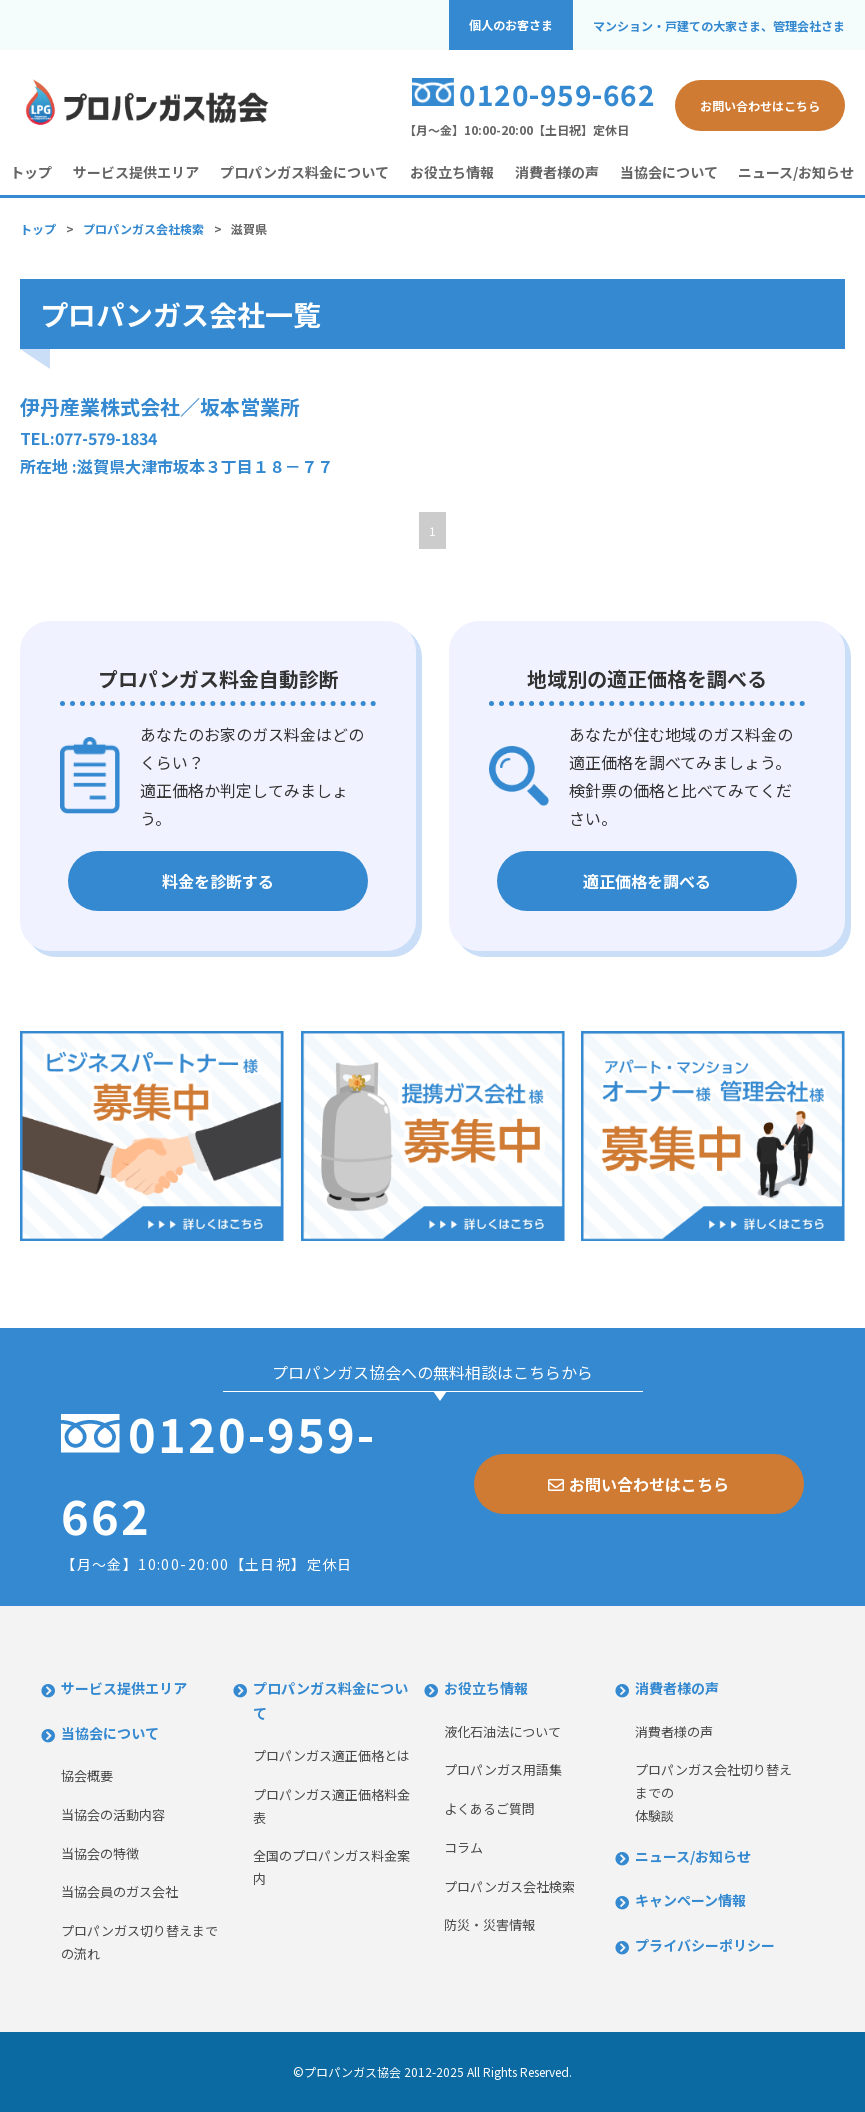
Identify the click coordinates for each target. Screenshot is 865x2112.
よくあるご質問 (489, 1808)
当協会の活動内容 (113, 1814)
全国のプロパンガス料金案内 (331, 1867)
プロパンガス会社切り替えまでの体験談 (713, 1792)
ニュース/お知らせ (796, 172)
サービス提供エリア (136, 172)
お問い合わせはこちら (760, 105)
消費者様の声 (557, 172)
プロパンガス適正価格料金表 (331, 1806)
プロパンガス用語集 (503, 1769)
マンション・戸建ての (719, 25)
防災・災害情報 (489, 1924)
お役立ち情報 (452, 172)
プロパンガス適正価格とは (331, 1755)
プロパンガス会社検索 (143, 228)
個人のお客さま (511, 25)
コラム (463, 1847)
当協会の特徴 (100, 1853)
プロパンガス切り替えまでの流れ (139, 1942)
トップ (31, 172)
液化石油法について (502, 1731)
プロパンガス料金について (304, 172)
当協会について (669, 172)
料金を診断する (218, 881)
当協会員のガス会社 (119, 1891)
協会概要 (87, 1775)
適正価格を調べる (647, 881)
